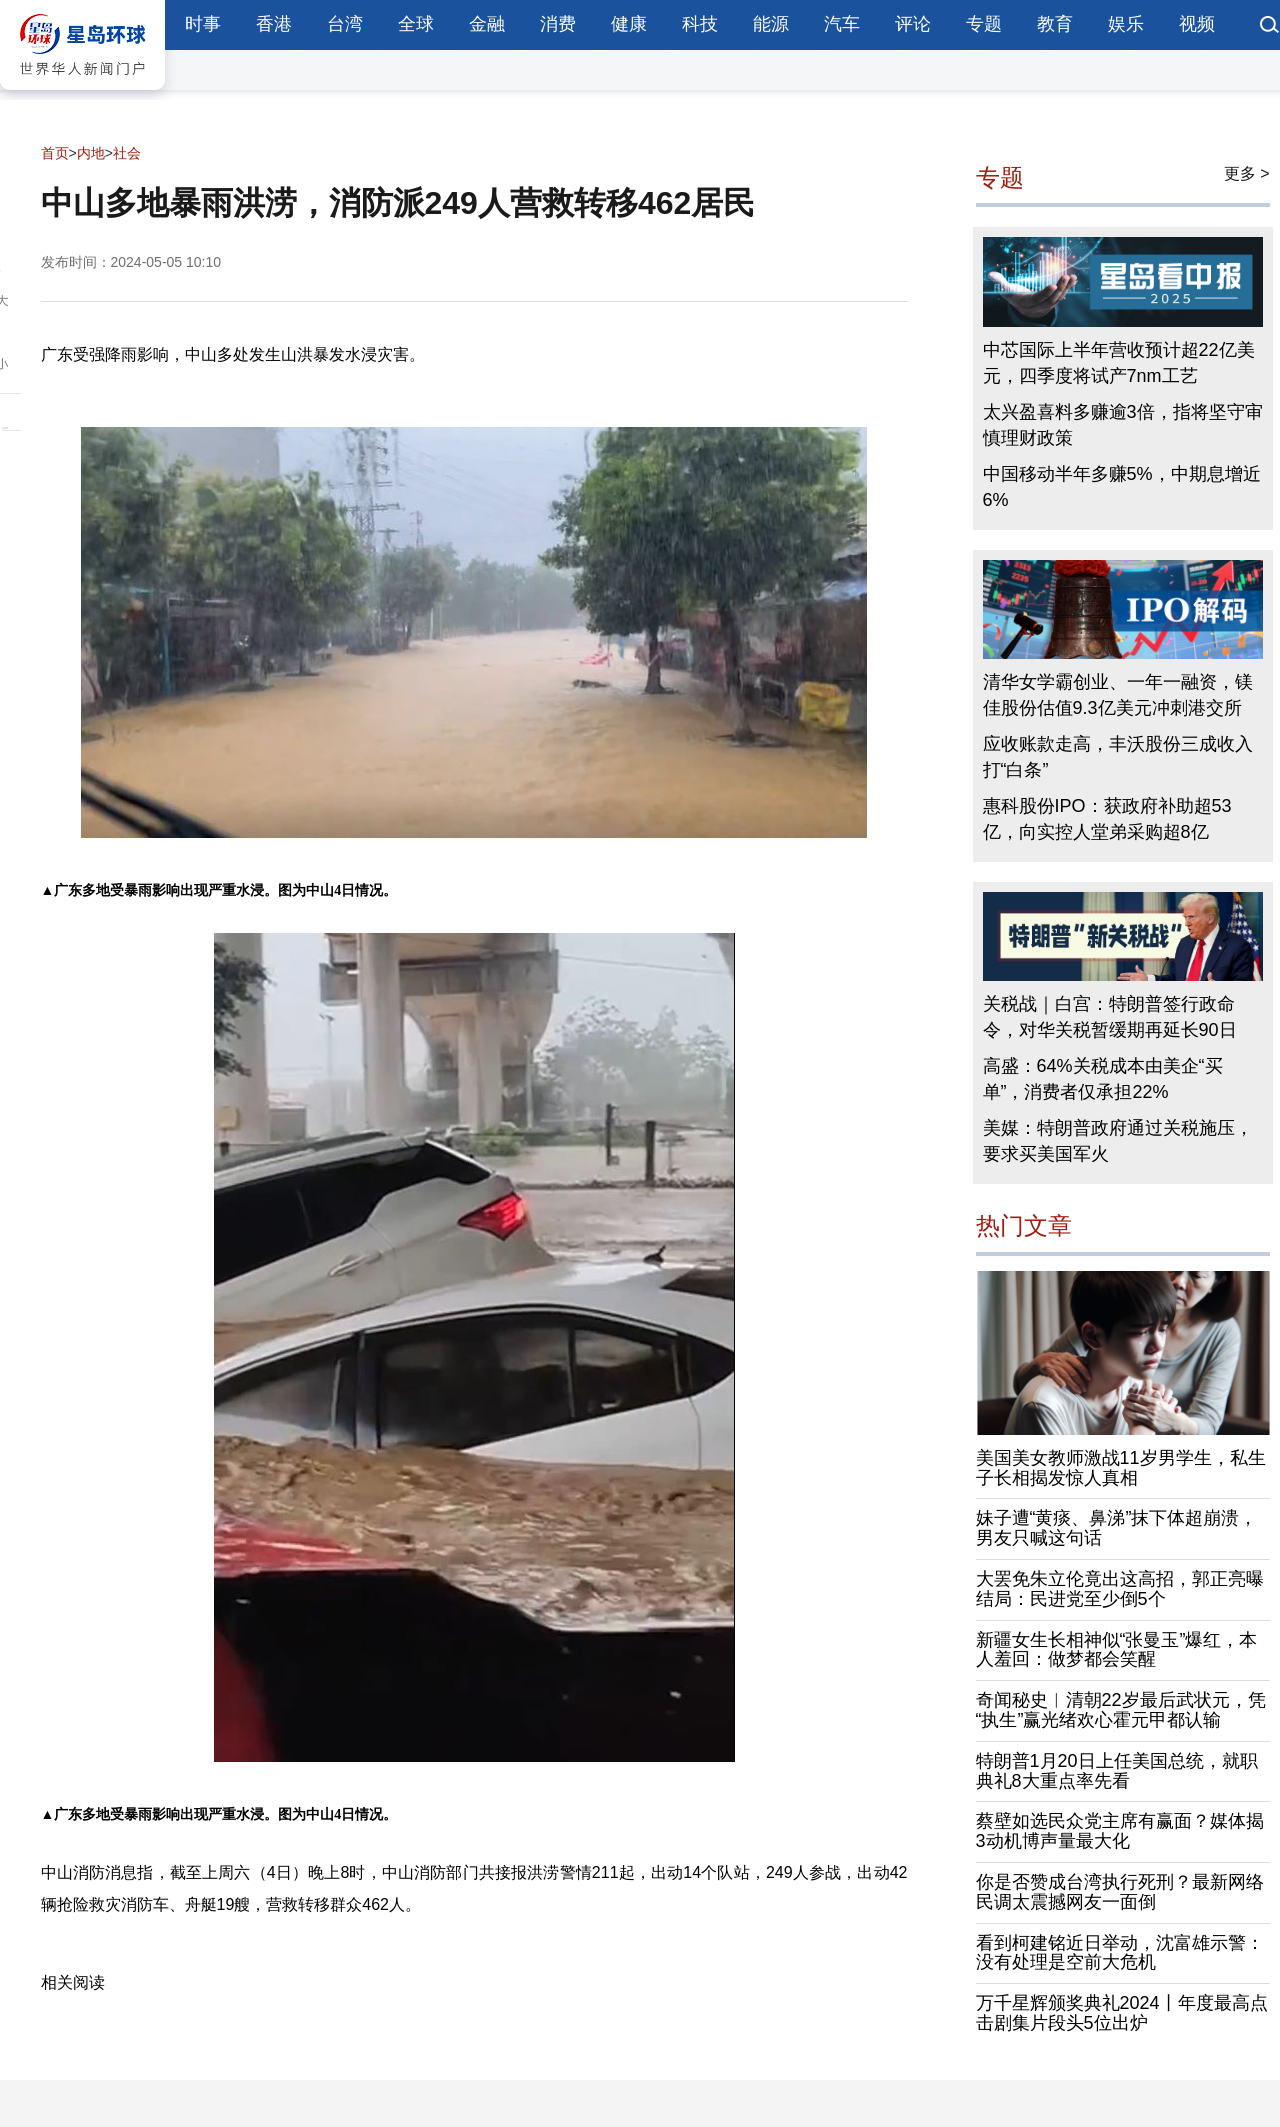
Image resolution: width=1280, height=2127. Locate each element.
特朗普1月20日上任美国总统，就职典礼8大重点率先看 (1117, 1771)
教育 (1055, 24)
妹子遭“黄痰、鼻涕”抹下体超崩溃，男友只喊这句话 (1117, 1528)
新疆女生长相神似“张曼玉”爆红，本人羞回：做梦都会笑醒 (1117, 1650)
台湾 (345, 24)
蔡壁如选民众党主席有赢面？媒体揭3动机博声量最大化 (1120, 1831)
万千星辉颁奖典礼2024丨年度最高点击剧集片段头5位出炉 (1122, 2013)
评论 (913, 24)
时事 (203, 24)
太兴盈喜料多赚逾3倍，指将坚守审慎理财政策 (1123, 425)
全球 (416, 24)
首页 (55, 153)
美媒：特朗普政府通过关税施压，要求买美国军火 (1118, 1141)
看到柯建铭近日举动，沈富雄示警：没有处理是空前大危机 (1120, 1953)
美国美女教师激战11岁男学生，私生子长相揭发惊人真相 (1121, 1468)
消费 (558, 24)
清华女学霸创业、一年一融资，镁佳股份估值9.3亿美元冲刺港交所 (1118, 695)
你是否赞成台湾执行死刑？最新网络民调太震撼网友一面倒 (1120, 1892)
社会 (127, 153)
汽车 (842, 24)
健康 (629, 24)
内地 (91, 153)
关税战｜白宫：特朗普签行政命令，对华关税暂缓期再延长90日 (1110, 1017)
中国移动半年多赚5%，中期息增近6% (1122, 487)
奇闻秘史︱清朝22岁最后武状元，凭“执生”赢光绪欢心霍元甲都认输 (1121, 1710)
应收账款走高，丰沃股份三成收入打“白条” (1118, 757)
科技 (700, 24)
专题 (984, 24)
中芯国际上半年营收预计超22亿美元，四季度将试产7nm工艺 (1119, 363)
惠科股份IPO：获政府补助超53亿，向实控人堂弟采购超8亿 (1107, 819)
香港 (274, 24)
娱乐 (1126, 24)
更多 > (1247, 173)
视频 (1197, 24)
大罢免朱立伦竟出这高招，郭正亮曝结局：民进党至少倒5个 (1120, 1589)
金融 (487, 24)
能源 (771, 24)
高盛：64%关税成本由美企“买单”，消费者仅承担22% (1103, 1079)
